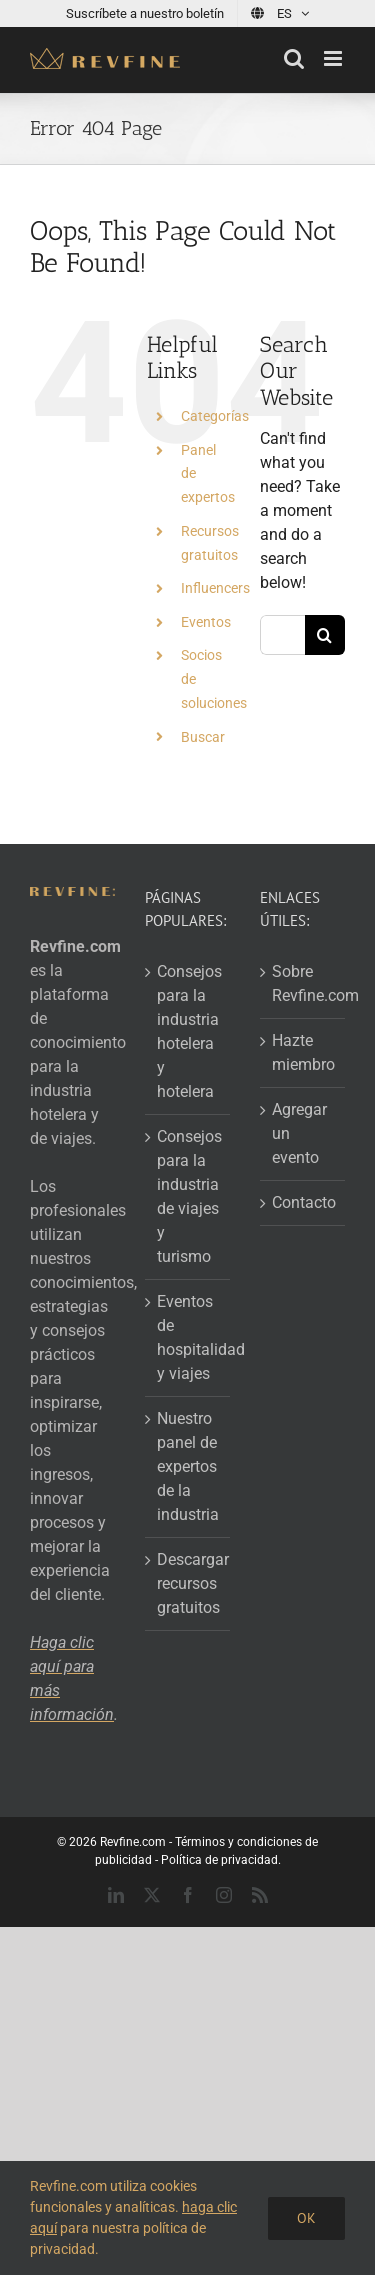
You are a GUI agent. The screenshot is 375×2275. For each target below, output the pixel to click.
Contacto (303, 1202)
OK (306, 2218)
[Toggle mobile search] (294, 58)
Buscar (203, 737)
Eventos (206, 622)
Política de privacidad (219, 1860)
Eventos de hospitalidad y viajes (188, 1337)
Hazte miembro (303, 1052)
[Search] (325, 635)
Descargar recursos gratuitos (188, 1583)
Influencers (215, 588)
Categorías (215, 416)
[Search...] (282, 635)
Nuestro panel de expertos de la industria (188, 1466)
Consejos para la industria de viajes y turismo (188, 1196)
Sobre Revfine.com (303, 983)
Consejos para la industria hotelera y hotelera (188, 1031)
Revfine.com (133, 1842)
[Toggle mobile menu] (334, 58)
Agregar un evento (299, 1133)
